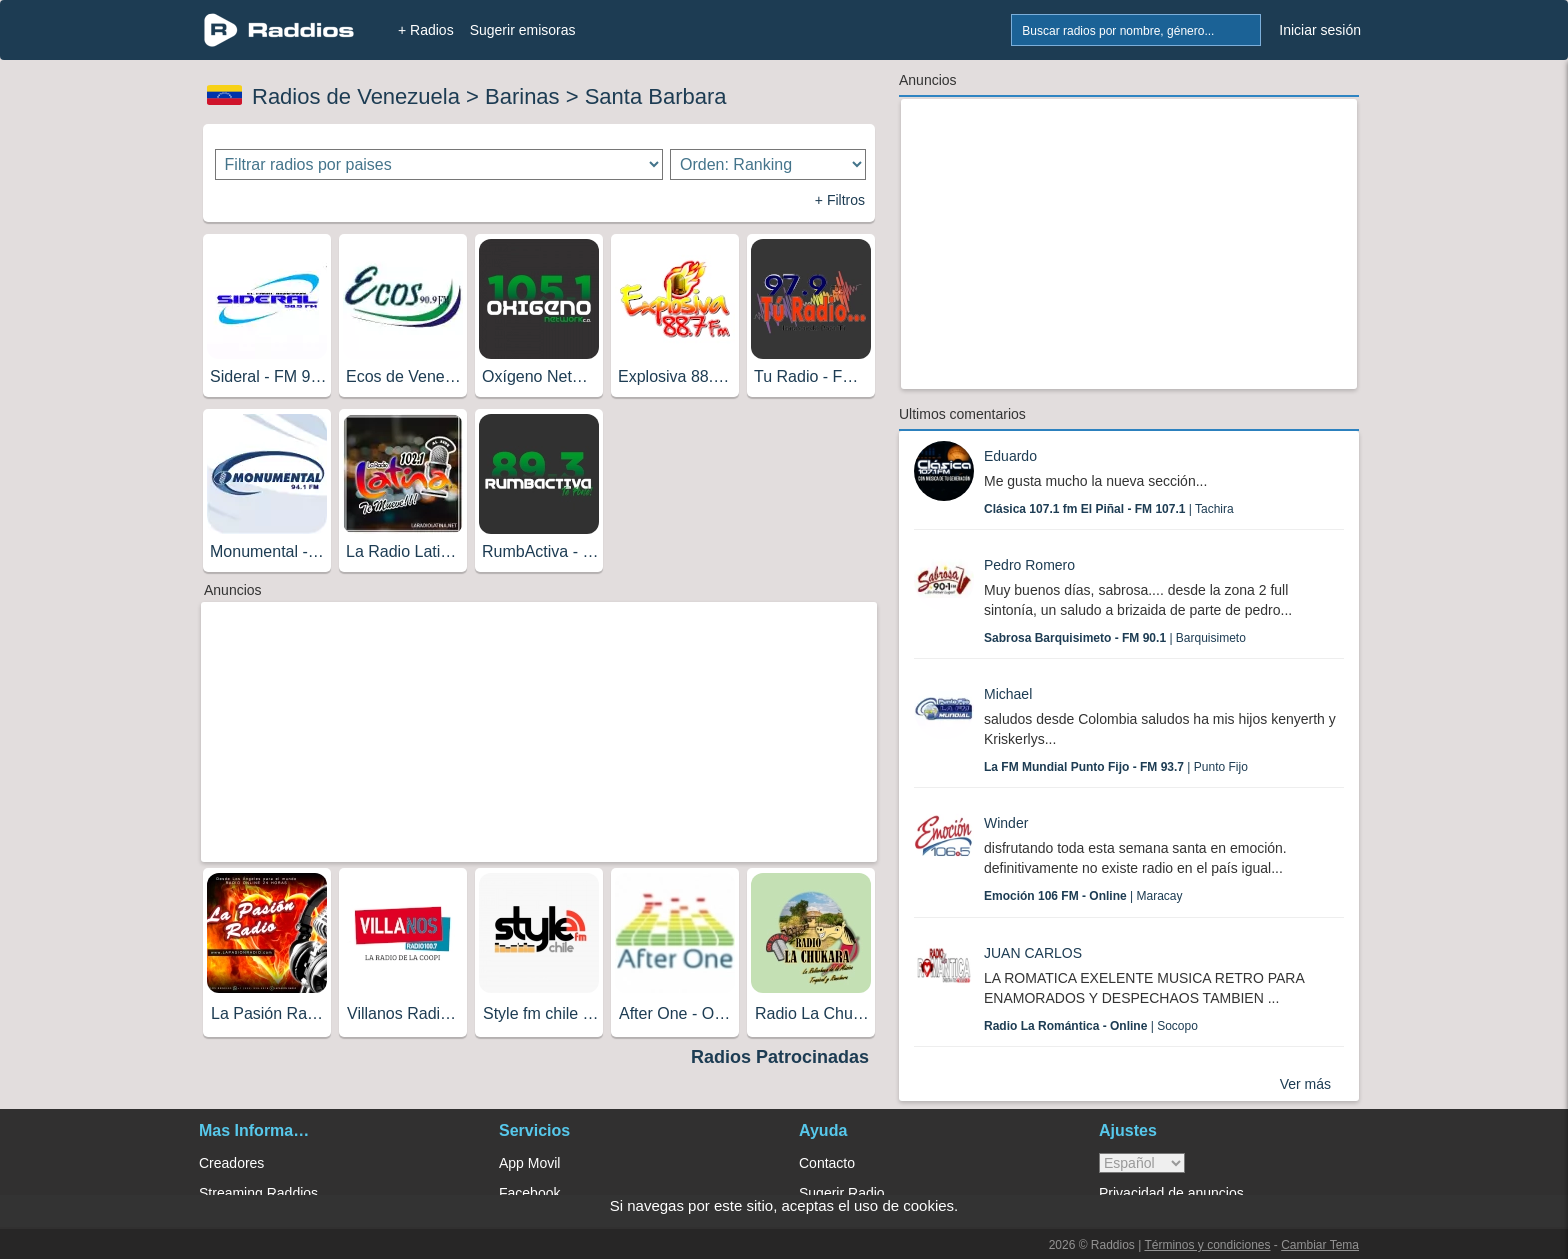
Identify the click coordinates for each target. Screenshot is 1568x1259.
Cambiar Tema (1320, 1245)
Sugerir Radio (842, 1193)
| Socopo (1091, 1026)
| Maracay (1083, 896)
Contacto (827, 1163)
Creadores (231, 1163)
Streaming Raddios (258, 1193)
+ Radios (426, 30)
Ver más (1305, 1084)
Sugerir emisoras (523, 30)
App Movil (529, 1163)
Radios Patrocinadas (780, 1057)
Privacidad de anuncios (1171, 1193)
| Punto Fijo (1116, 767)
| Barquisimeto (1115, 638)
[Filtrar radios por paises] (439, 164)
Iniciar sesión (1320, 30)
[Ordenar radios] (768, 164)
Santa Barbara (656, 96)
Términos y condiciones (1207, 1245)
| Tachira (1109, 509)
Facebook (529, 1193)
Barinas (522, 96)
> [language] (1142, 1163)
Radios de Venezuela (356, 96)
